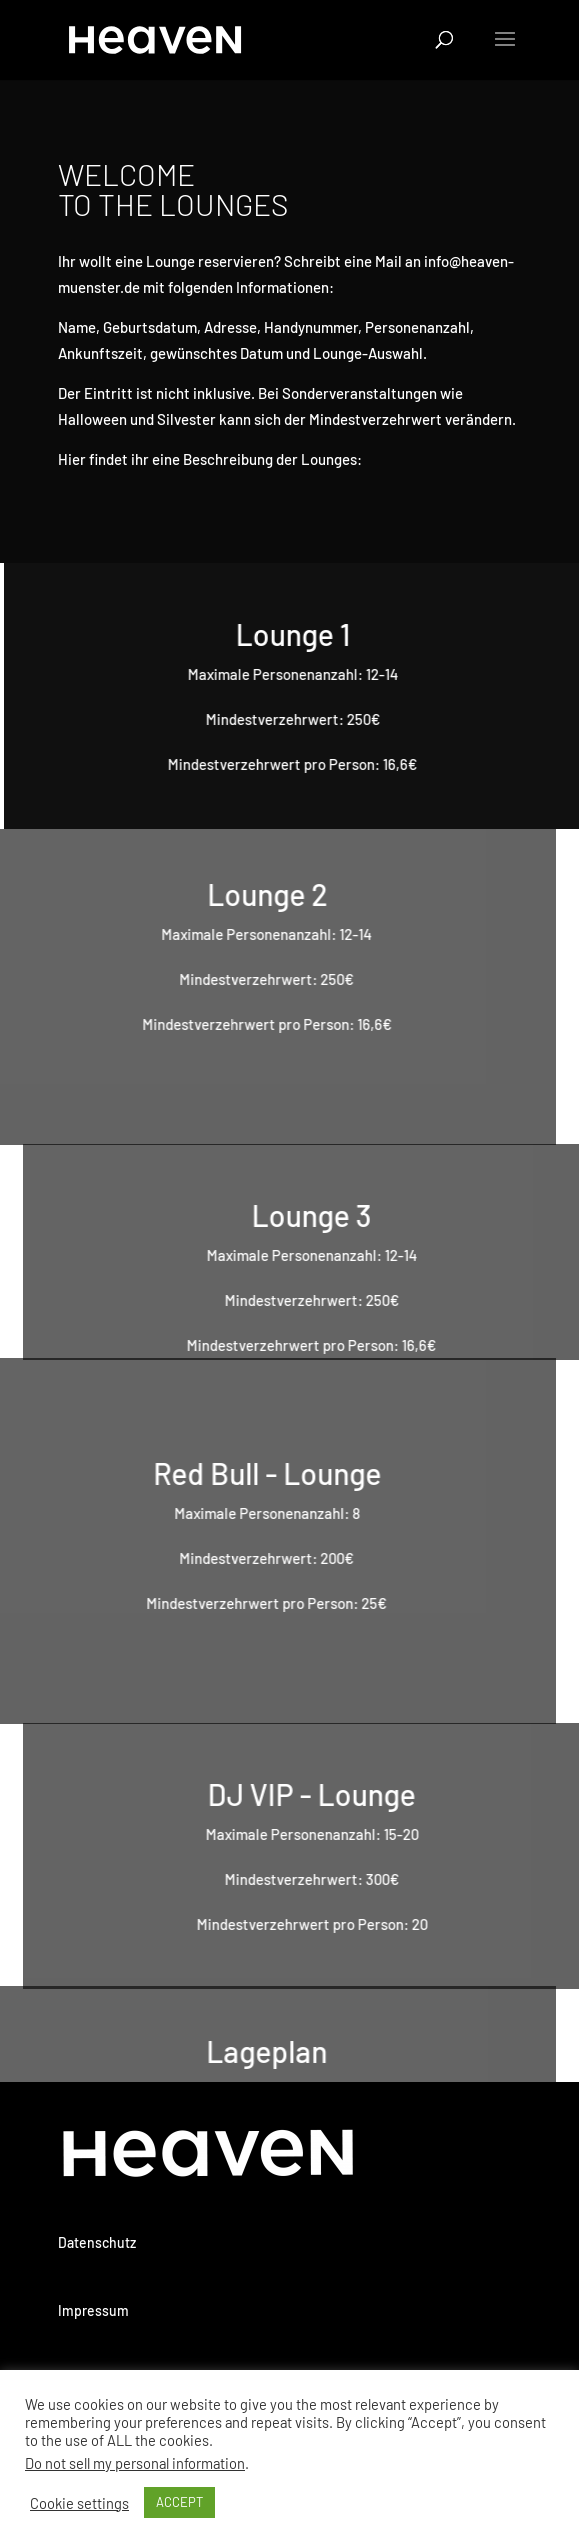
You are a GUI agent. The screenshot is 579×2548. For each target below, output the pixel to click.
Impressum (93, 2310)
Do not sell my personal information (135, 2463)
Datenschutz (97, 2242)
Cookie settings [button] (79, 2503)
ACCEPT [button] (179, 2502)
